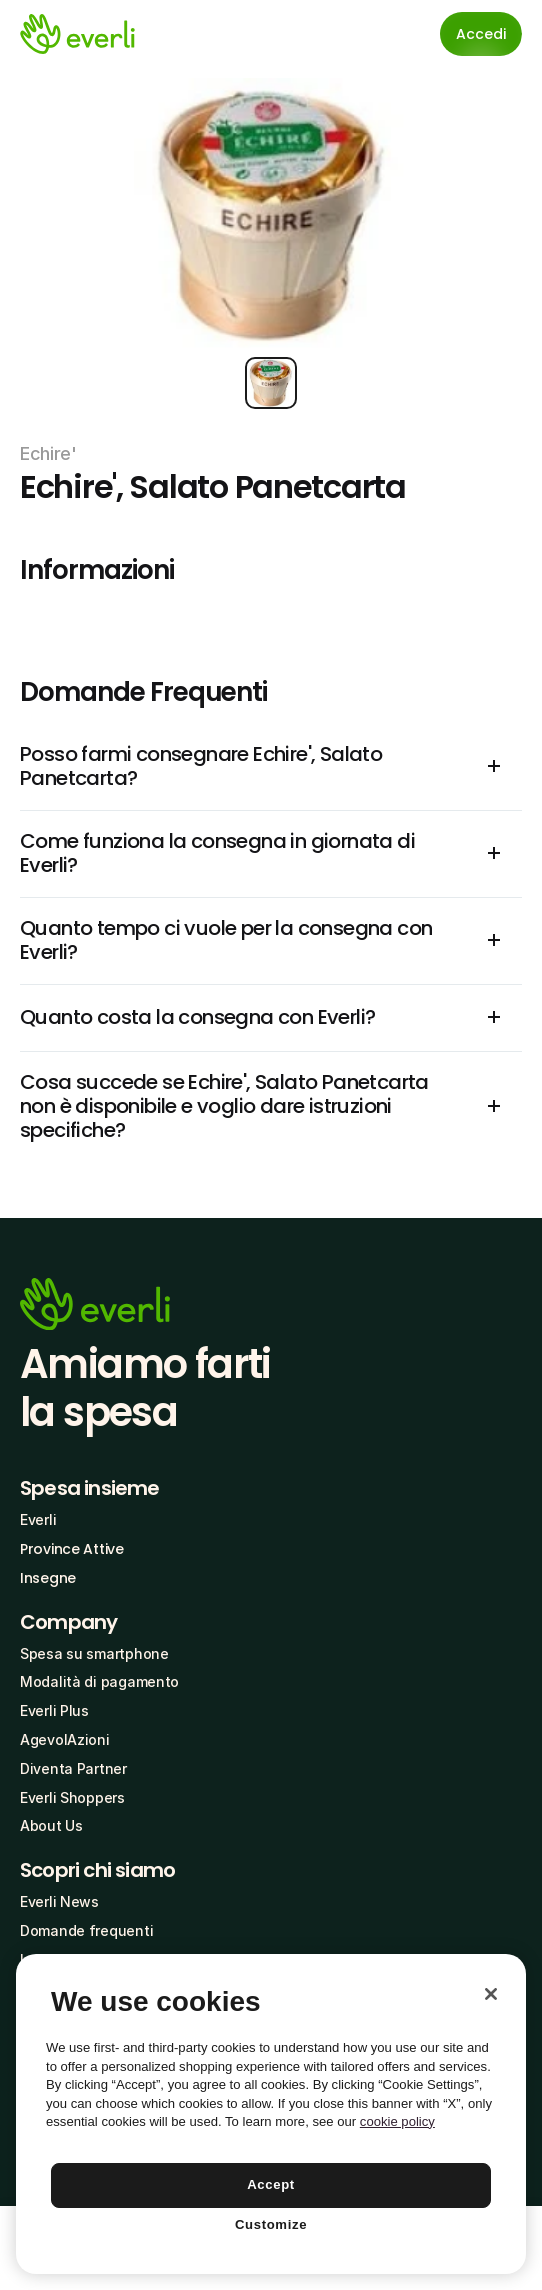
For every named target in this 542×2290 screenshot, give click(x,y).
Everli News (59, 1901)
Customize (271, 2224)
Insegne (48, 1578)
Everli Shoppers (72, 1797)
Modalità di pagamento (99, 1681)
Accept (271, 2184)
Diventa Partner (73, 1768)
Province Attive (72, 1549)
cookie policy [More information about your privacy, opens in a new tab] (397, 2121)
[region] (271, 2114)
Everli (38, 1519)
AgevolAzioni (65, 1739)
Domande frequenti (86, 1930)
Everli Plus (54, 1710)
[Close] (491, 1994)
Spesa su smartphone (94, 1653)
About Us (51, 1825)
